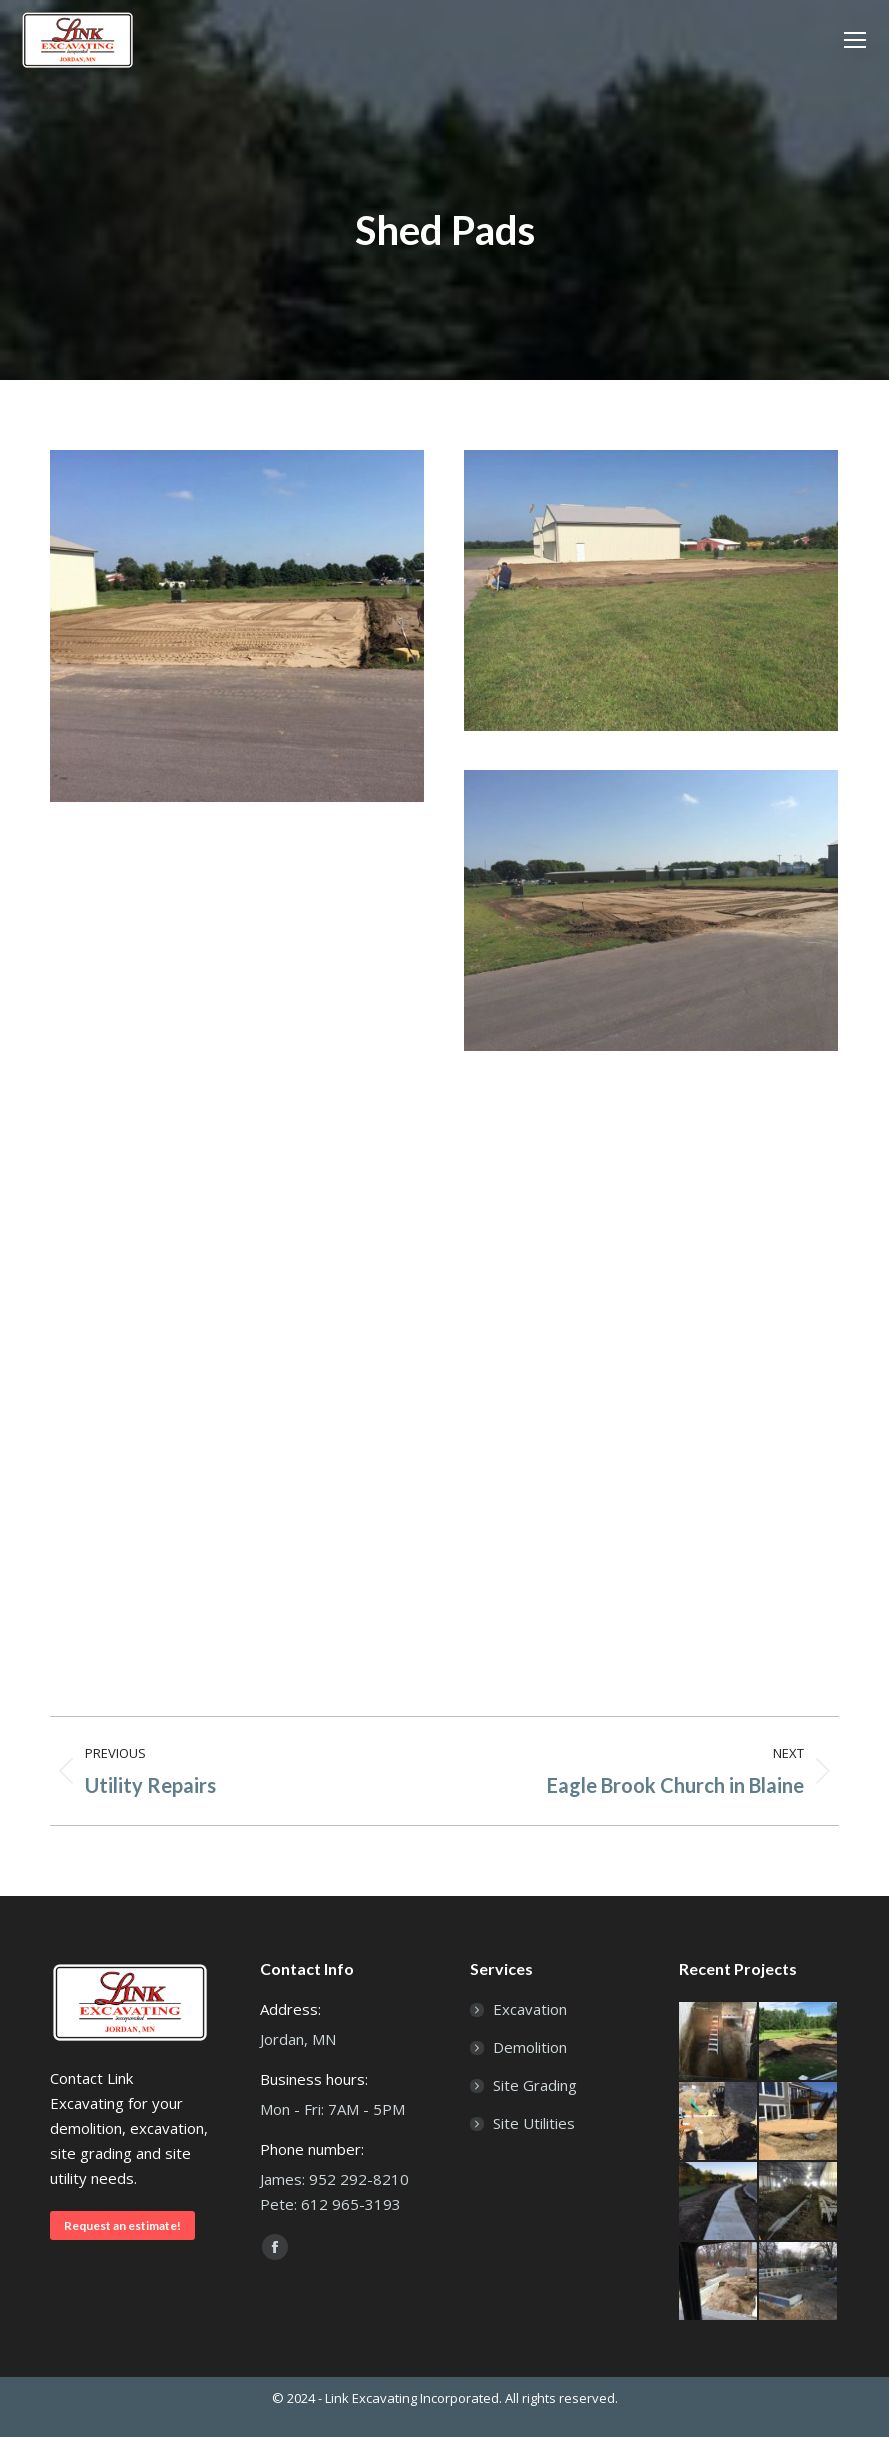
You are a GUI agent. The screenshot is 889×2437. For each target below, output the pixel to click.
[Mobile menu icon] (855, 40)
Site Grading (535, 2085)
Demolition (530, 2047)
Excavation (530, 2009)
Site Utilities (534, 2123)
